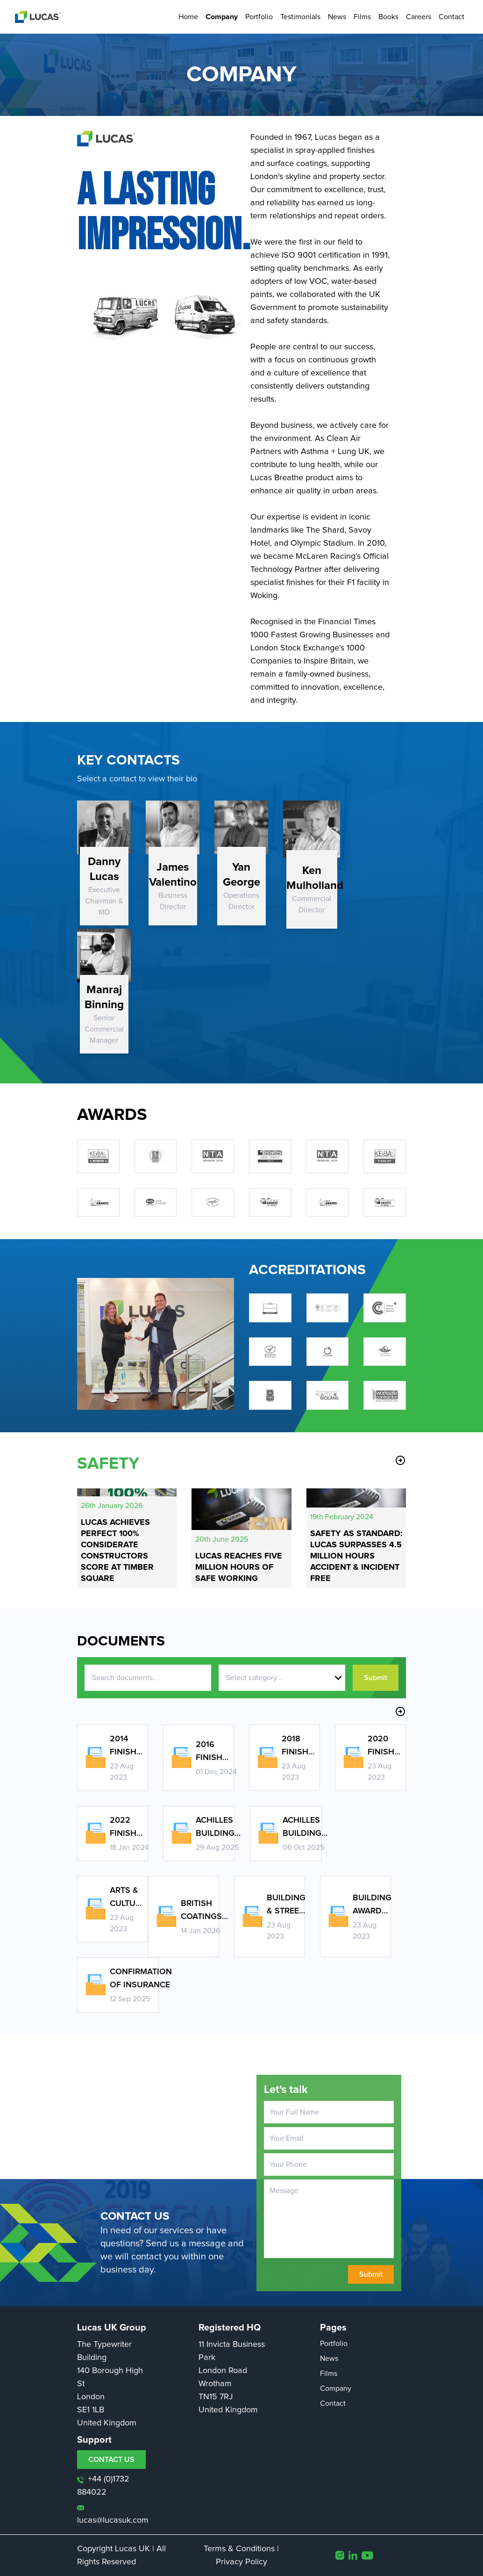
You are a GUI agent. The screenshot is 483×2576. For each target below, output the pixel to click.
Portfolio (259, 17)
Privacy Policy (241, 2562)
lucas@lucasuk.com (113, 2515)
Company (222, 17)
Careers (418, 17)
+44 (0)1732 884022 (103, 2486)
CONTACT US (111, 2459)
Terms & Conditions (239, 2549)
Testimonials (300, 17)
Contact (451, 17)
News (337, 17)
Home (188, 17)
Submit (375, 1677)
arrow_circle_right (400, 1460)
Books (388, 17)
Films (362, 17)
